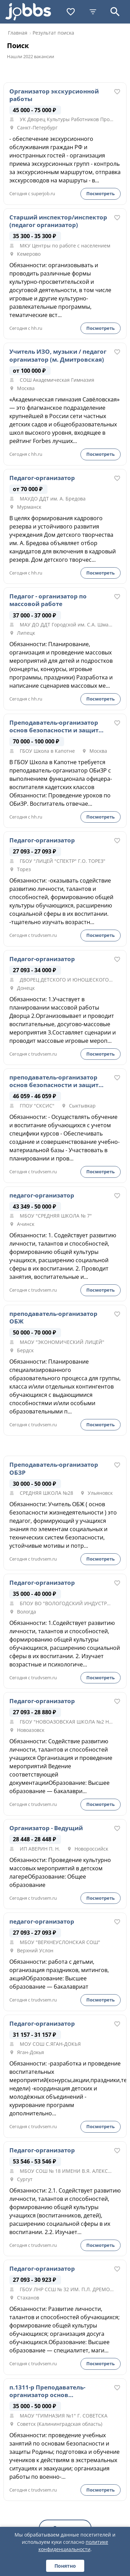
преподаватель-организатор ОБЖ (53, 1317)
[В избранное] (117, 92)
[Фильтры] (93, 11)
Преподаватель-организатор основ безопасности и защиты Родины (56, 726)
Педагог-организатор (42, 478)
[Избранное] (70, 11)
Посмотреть (100, 193)
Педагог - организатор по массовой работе (48, 600)
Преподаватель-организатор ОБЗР (53, 1468)
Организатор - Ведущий (46, 1828)
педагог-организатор (41, 1195)
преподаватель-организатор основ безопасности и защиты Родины (56, 1081)
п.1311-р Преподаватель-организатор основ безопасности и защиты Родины (47, 2391)
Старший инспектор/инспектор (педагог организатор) (58, 221)
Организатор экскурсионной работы (54, 95)
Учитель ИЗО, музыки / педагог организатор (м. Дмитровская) (57, 355)
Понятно (65, 2566)
